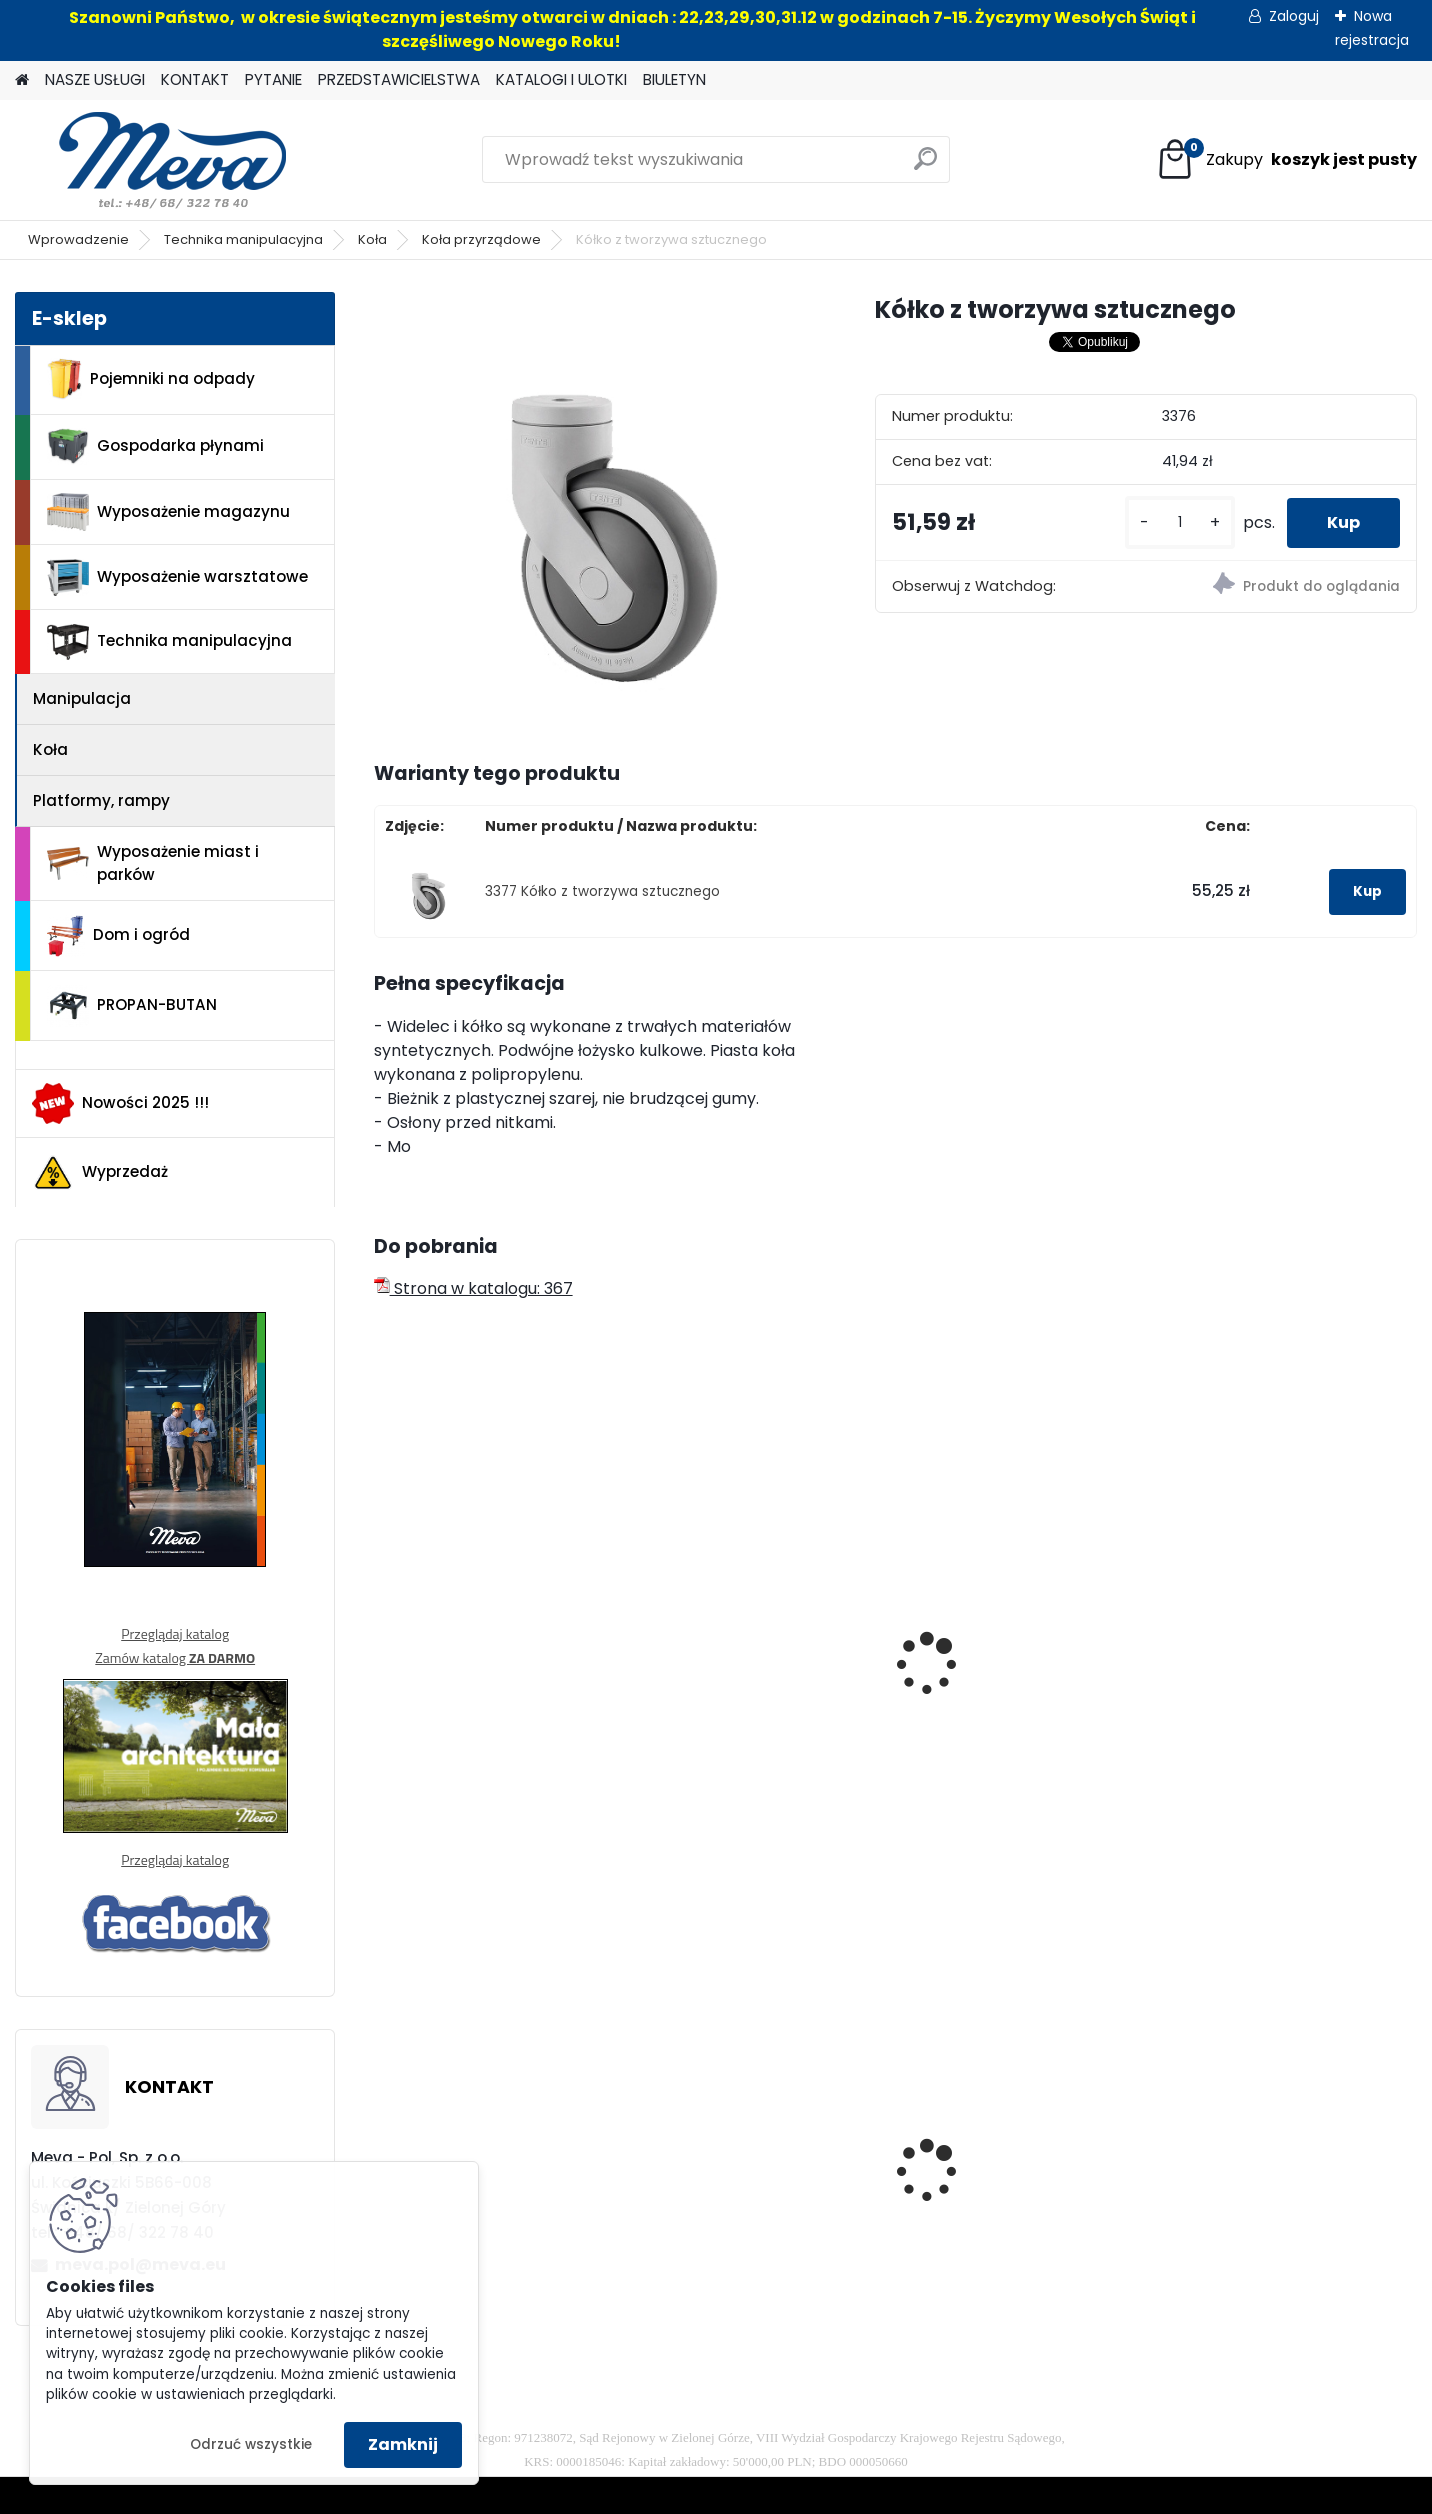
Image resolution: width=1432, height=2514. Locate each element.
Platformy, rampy (101, 800)
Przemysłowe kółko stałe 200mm (1277, 1680)
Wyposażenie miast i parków (153, 863)
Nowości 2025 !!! (120, 1103)
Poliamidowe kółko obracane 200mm (989, 1680)
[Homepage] (22, 80)
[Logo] (152, 160)
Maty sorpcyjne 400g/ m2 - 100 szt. (1289, 2161)
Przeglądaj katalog (175, 1633)
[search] (925, 166)
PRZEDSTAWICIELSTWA (399, 79)
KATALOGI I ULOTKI (561, 79)
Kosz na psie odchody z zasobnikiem (744, 2190)
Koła (372, 239)
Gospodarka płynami (155, 446)
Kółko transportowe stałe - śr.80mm (757, 1680)
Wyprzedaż (100, 1173)
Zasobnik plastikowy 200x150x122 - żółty (468, 2190)
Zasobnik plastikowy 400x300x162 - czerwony (1011, 2190)
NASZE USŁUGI (95, 79)
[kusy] (1180, 522)
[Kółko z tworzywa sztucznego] (592, 510)
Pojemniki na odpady (151, 379)
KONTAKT (195, 79)
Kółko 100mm (438, 1626)
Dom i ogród (118, 936)
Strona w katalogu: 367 (473, 1288)
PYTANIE (273, 79)
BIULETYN (674, 79)
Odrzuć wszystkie (251, 2444)
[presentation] (382, 1638)
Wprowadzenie (78, 239)
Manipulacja (82, 698)
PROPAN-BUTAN (132, 1006)
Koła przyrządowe (481, 239)
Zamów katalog (175, 1657)
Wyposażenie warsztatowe (177, 577)
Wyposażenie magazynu (168, 512)
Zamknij (403, 2444)
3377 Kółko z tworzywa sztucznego (602, 891)
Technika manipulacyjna (243, 239)
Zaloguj (1294, 16)
